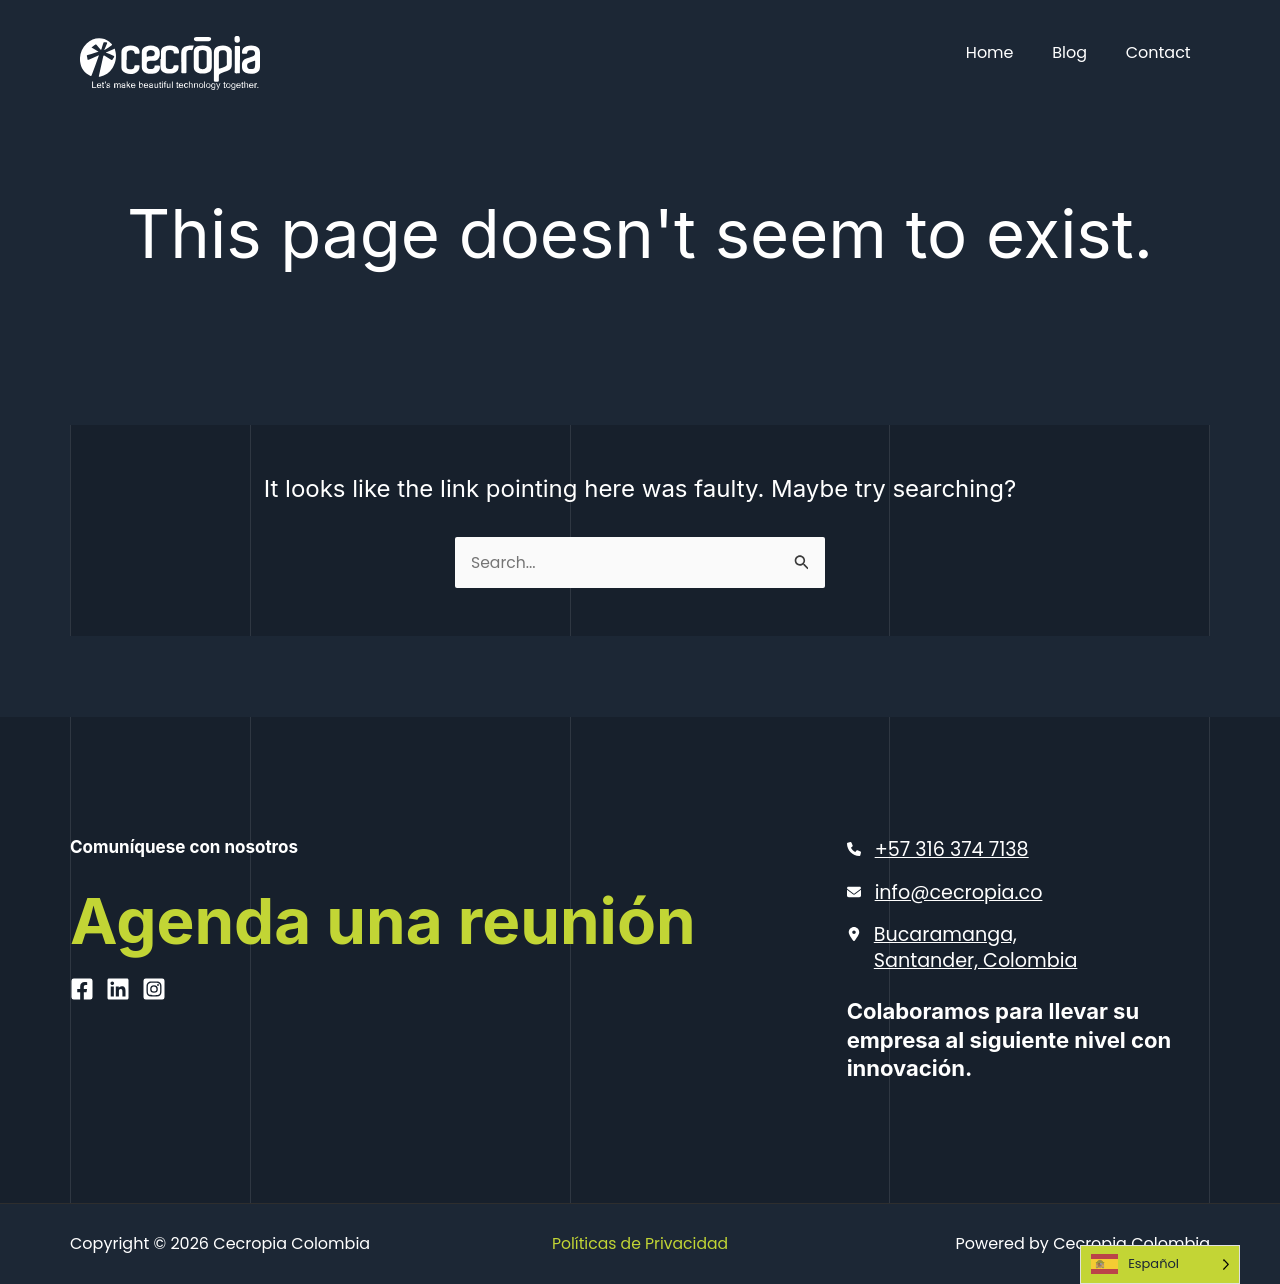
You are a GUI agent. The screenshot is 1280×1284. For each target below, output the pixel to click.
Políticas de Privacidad (640, 1243)
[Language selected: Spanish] (1160, 1264)
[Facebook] (82, 1070)
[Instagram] (154, 1070)
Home (1006, 52)
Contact (1161, 52)
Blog (1079, 52)
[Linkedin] (118, 1070)
